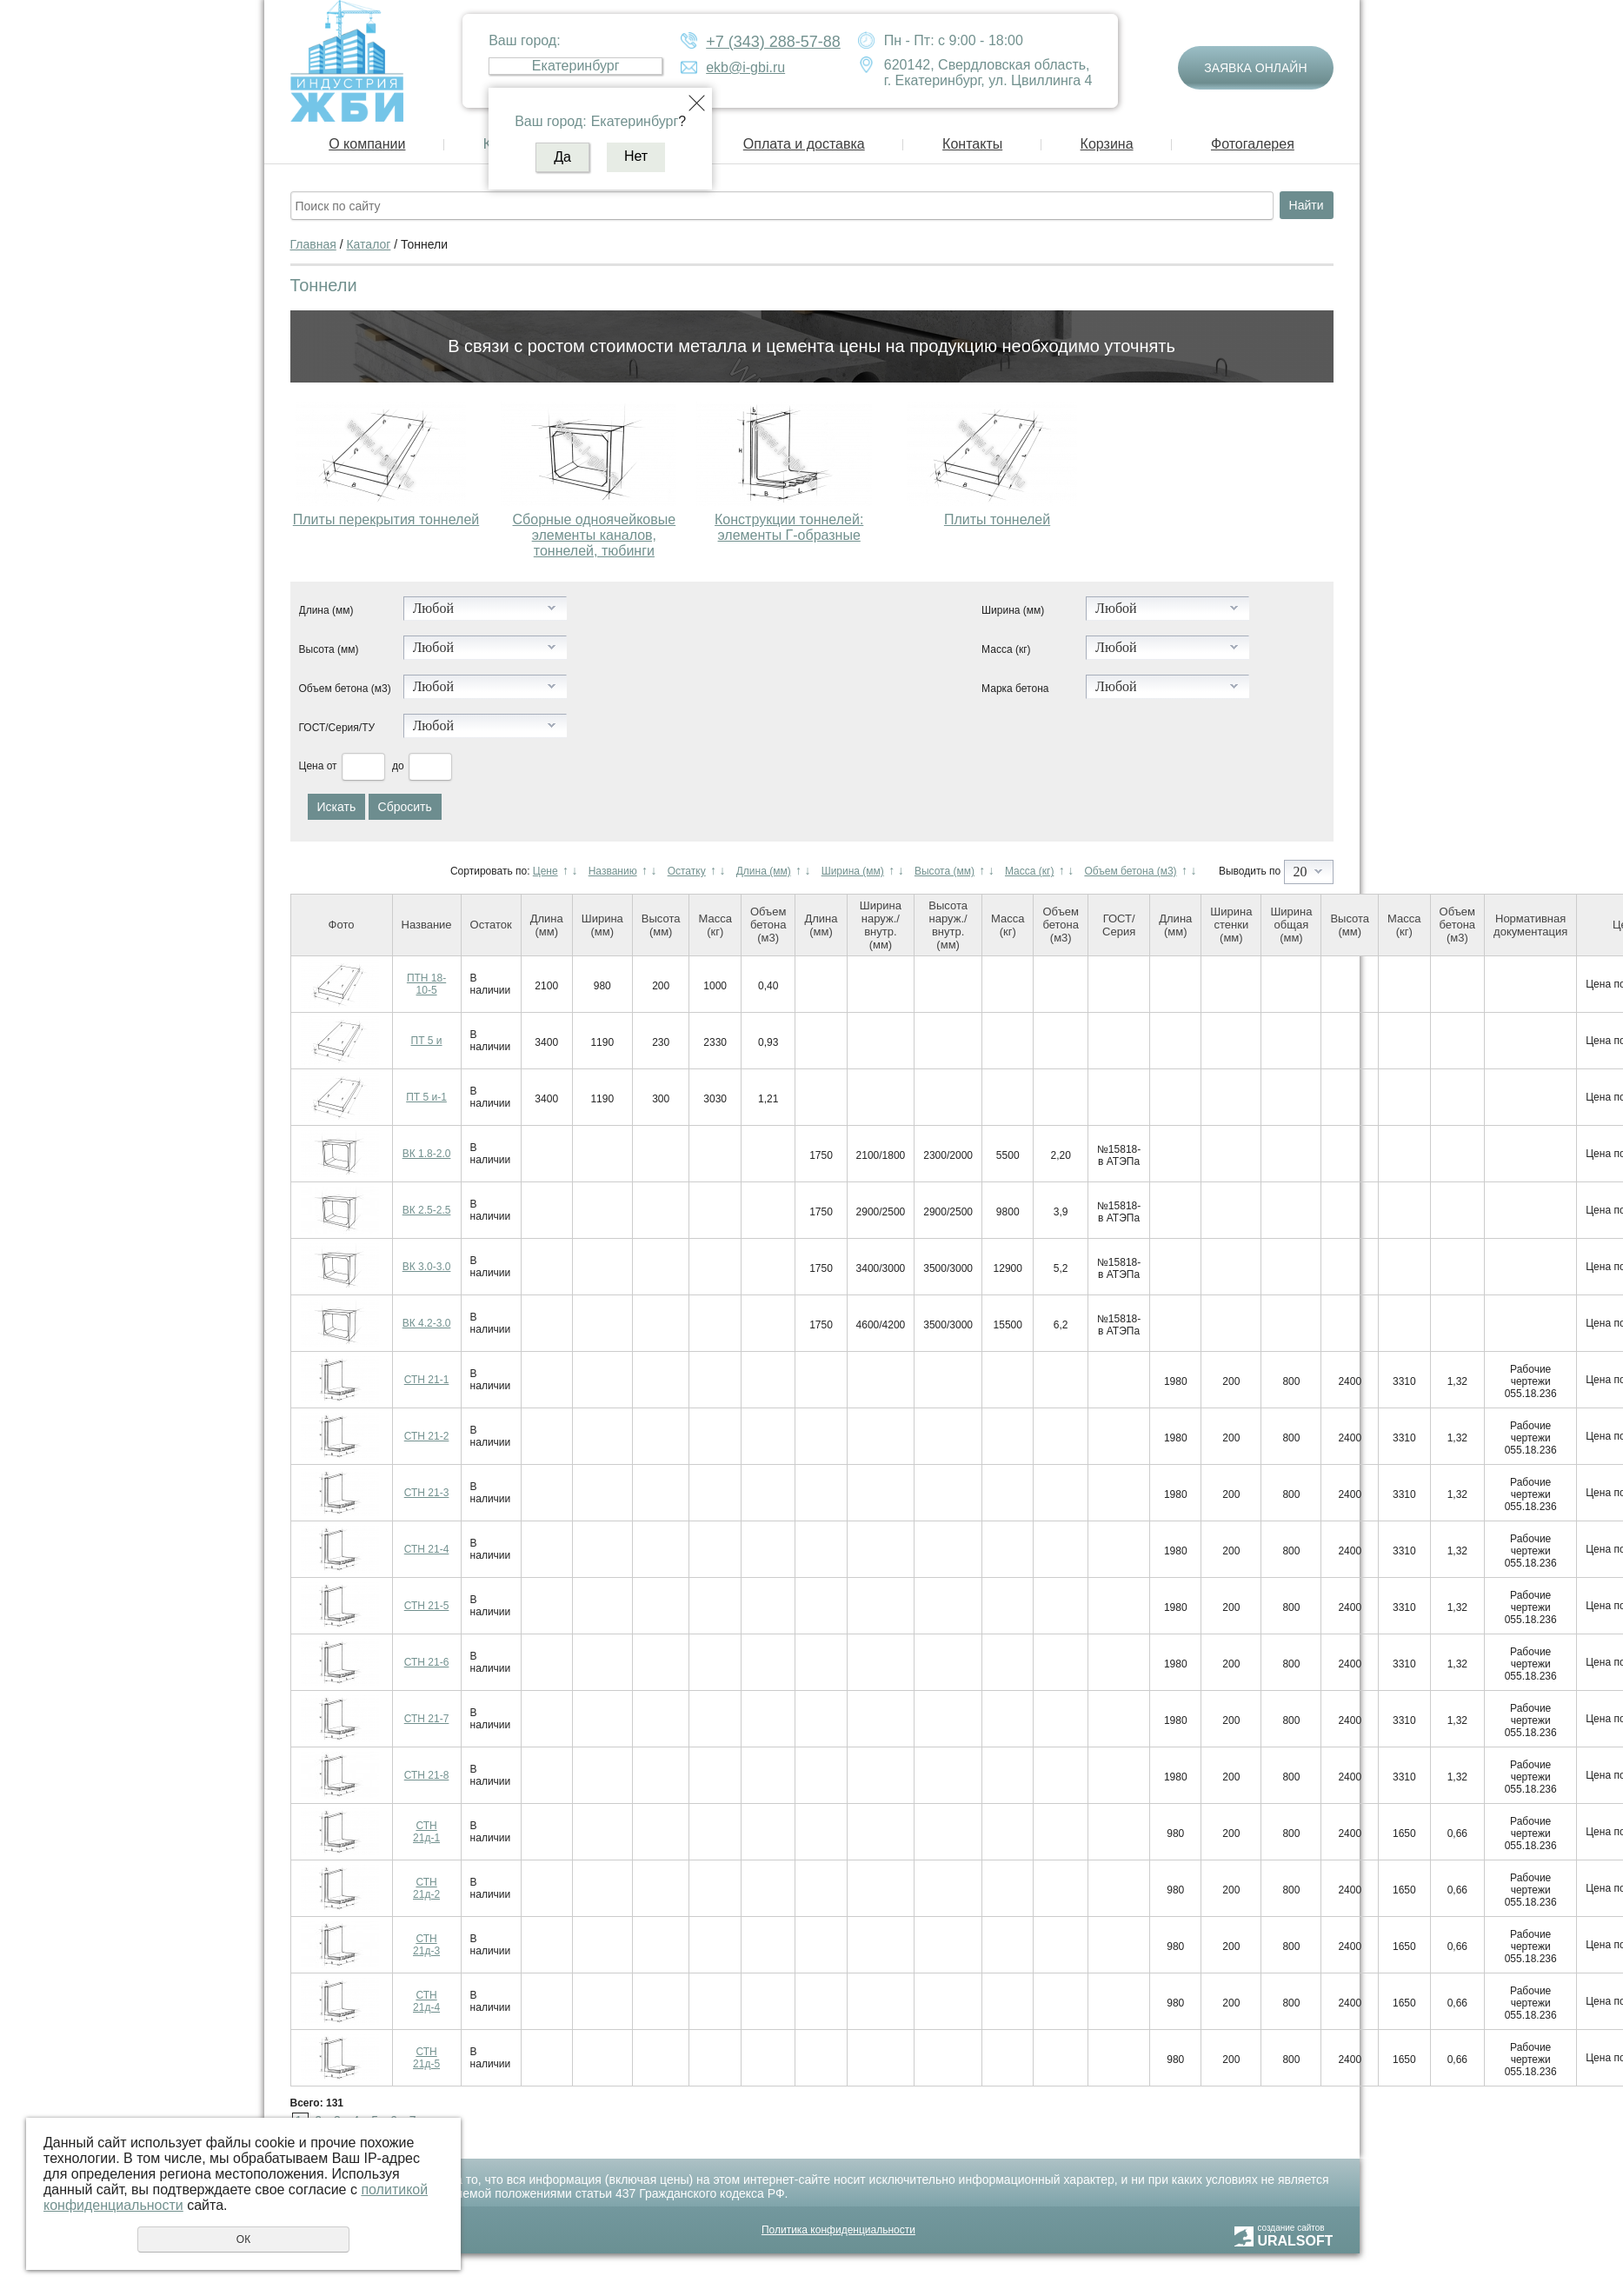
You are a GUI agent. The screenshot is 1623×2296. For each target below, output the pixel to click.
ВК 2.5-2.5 (426, 1210)
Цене (545, 871)
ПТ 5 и (426, 1041)
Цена (311, 766)
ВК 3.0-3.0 (426, 1267)
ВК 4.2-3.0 (426, 1323)
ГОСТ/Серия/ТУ (337, 728)
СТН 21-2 (426, 1436)
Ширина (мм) (1012, 610)
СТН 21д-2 (426, 1888)
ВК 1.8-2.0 (426, 1154)
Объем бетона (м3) (345, 688)
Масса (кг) (1005, 649)
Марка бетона (1014, 688)
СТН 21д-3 (426, 1945)
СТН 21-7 (426, 1719)
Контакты (972, 143)
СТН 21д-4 (426, 2001)
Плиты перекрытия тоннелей (386, 519)
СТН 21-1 (426, 1380)
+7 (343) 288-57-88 (773, 41)
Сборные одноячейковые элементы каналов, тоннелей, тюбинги (594, 535)
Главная (313, 244)
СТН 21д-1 (426, 1832)
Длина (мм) (326, 610)
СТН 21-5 (426, 1606)
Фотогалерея (1252, 143)
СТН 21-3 (426, 1493)
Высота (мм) (329, 649)
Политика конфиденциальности (838, 2230)
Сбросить (405, 807)
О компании (367, 143)
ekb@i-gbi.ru (745, 67)
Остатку (687, 871)
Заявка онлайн (1255, 68)
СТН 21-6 (426, 1662)
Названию (613, 871)
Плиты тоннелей (997, 519)
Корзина (1107, 143)
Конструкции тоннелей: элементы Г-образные (789, 527)
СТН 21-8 (426, 1775)
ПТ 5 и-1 (426, 1097)
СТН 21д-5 (426, 2058)
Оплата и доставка (804, 143)
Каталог (368, 244)
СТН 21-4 (426, 1549)
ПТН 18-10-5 (426, 984)
